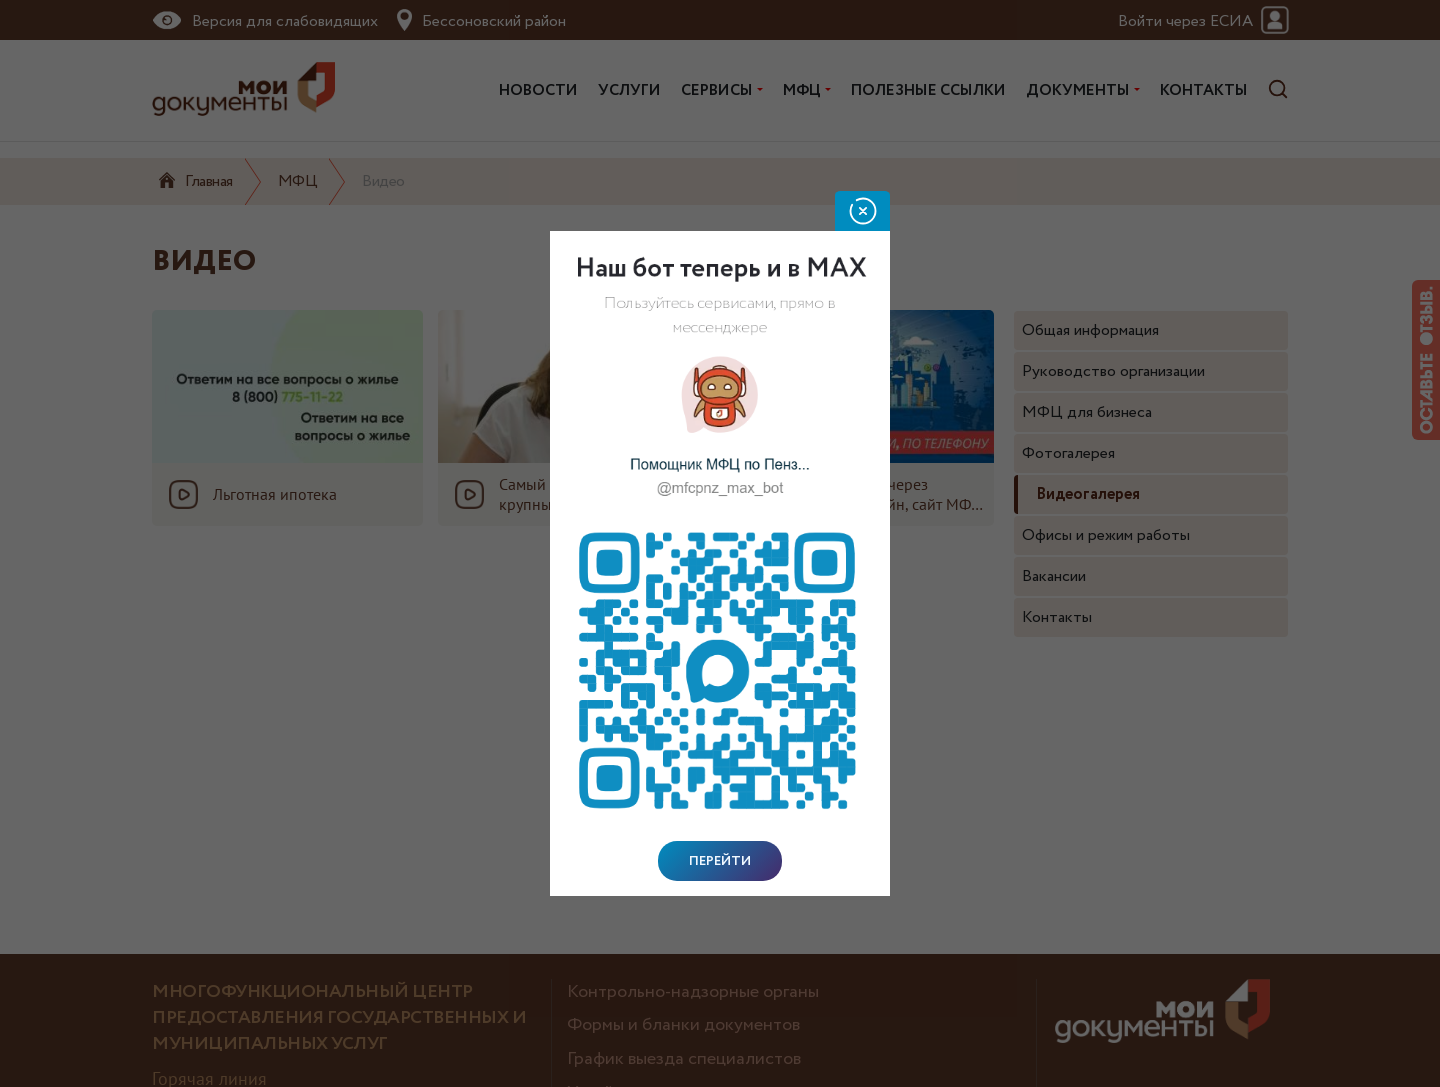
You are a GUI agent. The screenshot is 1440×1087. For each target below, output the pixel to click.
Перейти (720, 861)
